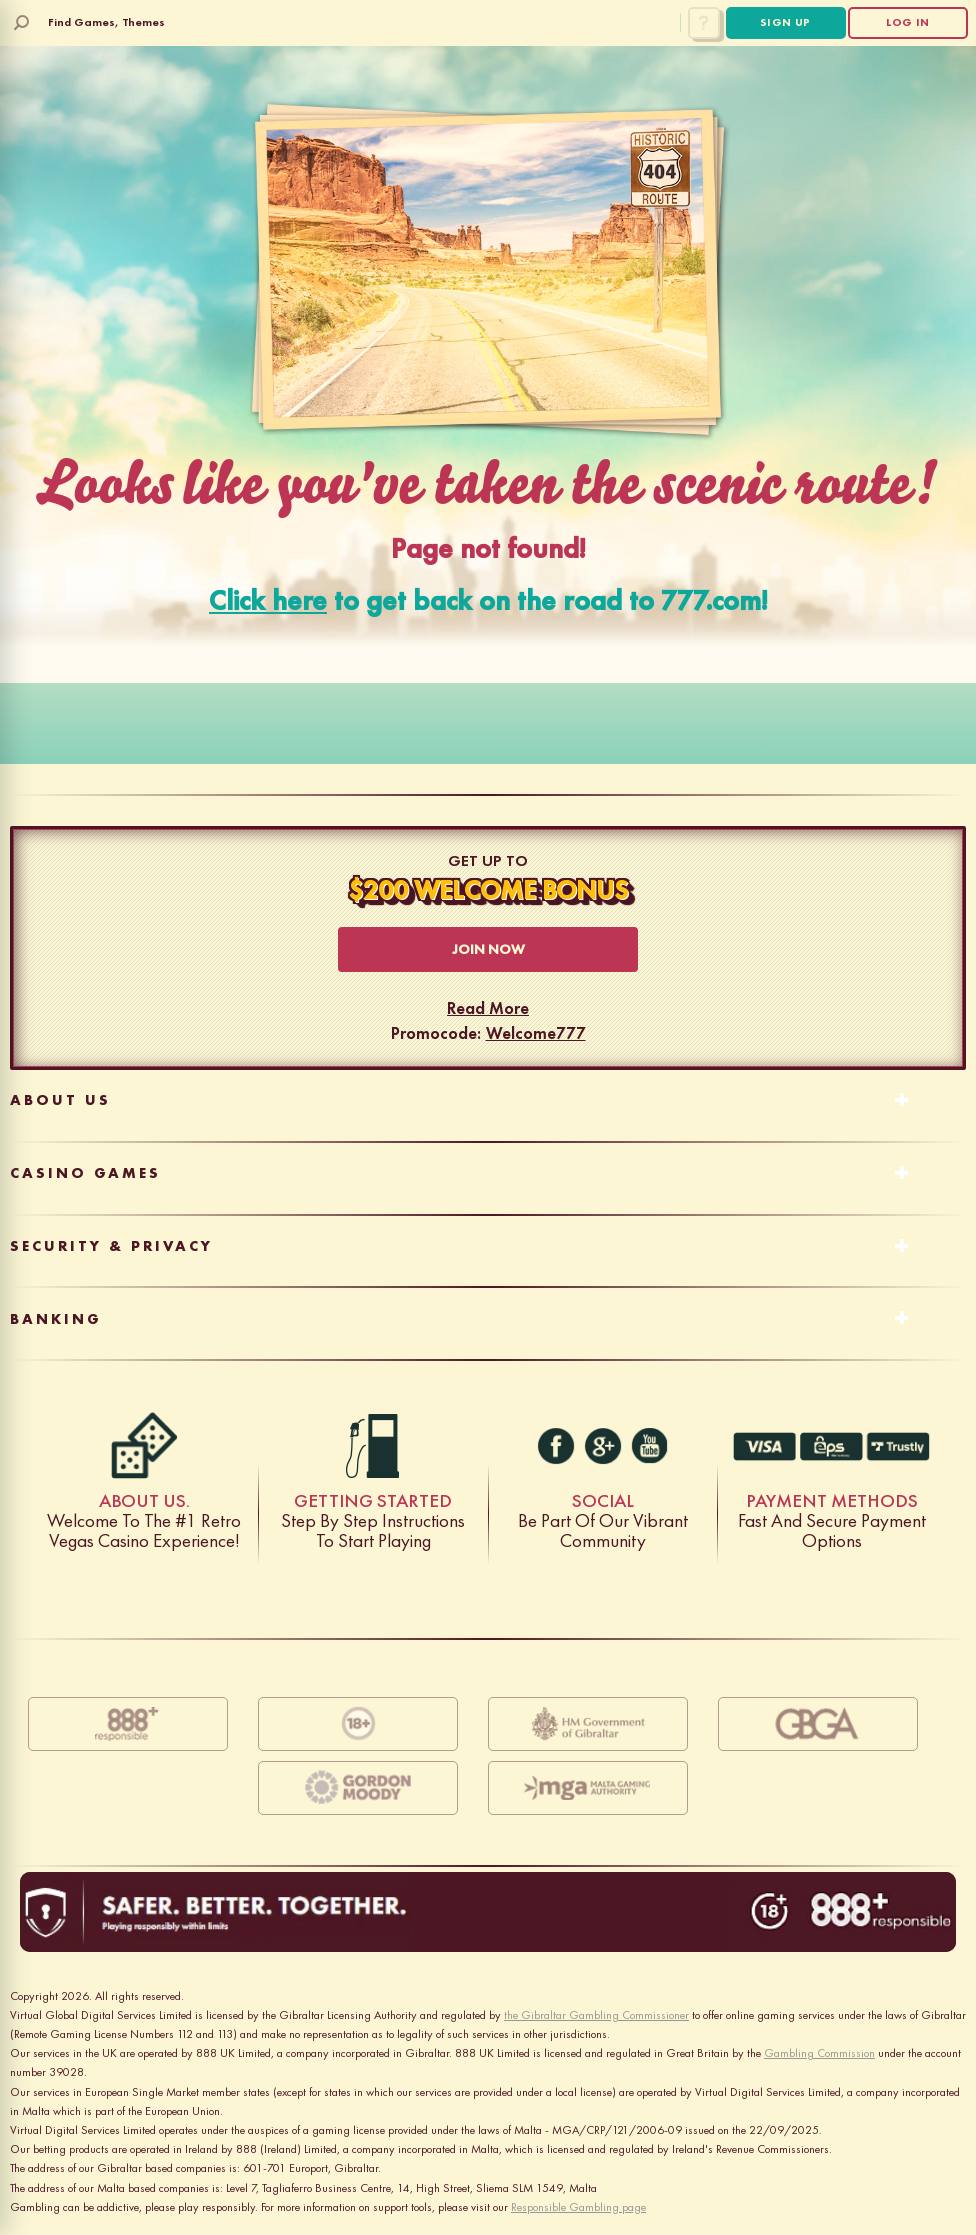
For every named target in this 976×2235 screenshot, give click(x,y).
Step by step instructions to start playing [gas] (373, 1446)
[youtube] (649, 1446)
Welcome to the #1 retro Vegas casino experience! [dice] (144, 1446)
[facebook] (556, 1446)
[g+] (603, 1446)
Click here (268, 600)
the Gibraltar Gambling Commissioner (596, 2015)
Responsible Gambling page (578, 2207)
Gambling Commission (819, 2053)
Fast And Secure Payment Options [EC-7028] (832, 1446)
